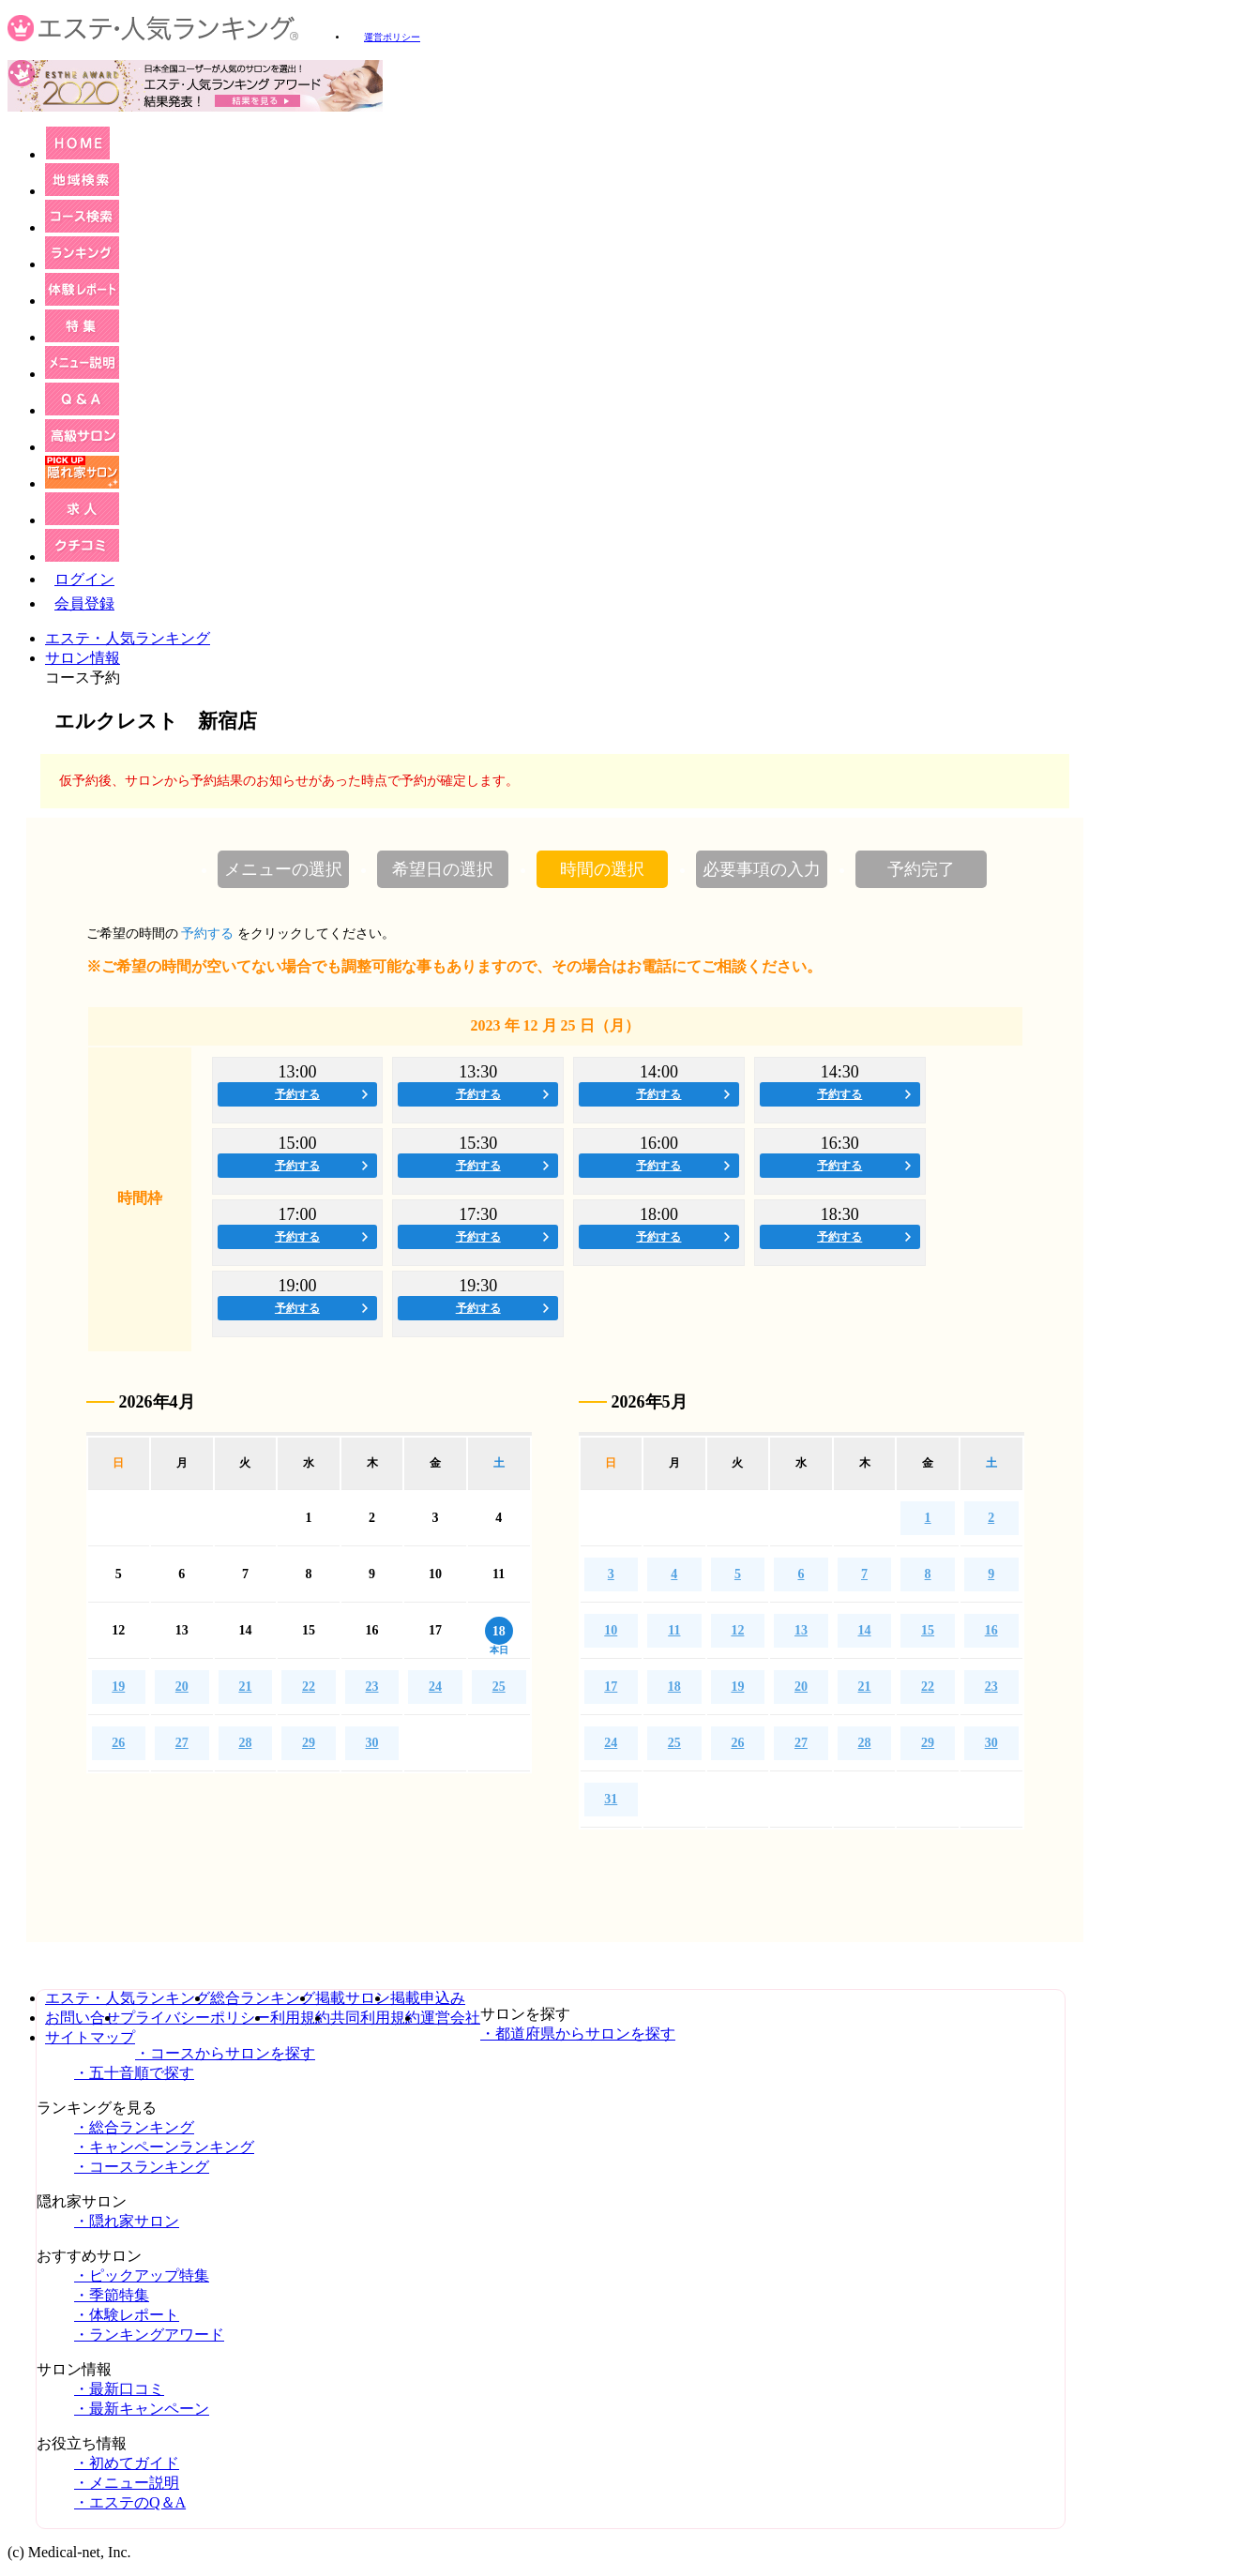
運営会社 (450, 2018)
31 (610, 1799)
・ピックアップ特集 (141, 2275)
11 (674, 1630)
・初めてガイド (126, 2463)
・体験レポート (126, 2315)
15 (927, 1630)
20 (182, 1687)
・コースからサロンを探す (225, 2053)
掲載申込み (427, 1998)
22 (308, 1687)
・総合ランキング (134, 2127)
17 (610, 1687)
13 (801, 1630)
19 (118, 1687)
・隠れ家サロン (126, 2221)
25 (499, 1687)
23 (372, 1687)
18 (674, 1687)
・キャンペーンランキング (164, 2147)
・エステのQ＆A (130, 2502)
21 (244, 1687)
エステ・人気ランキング (127, 638)
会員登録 (84, 603)
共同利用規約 (375, 2018)
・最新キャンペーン (141, 2409)
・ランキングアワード (149, 2335)
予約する (297, 1094)
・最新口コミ (119, 2389)
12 (737, 1630)
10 (610, 1630)
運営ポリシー (392, 37)
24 (435, 1687)
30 (372, 1743)
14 (864, 1630)
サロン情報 (82, 658)
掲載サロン (352, 1998)
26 (118, 1743)
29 (308, 1743)
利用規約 (300, 2018)
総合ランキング (262, 1998)
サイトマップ (90, 2037)
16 (991, 1630)
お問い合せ (82, 2018)
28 (244, 1743)
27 (182, 1743)
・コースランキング (141, 2167)
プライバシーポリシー (195, 2018)
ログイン (84, 579)
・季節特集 (111, 2295)
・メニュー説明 (126, 2483)
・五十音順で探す (134, 2073)
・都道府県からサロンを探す (577, 2033)
